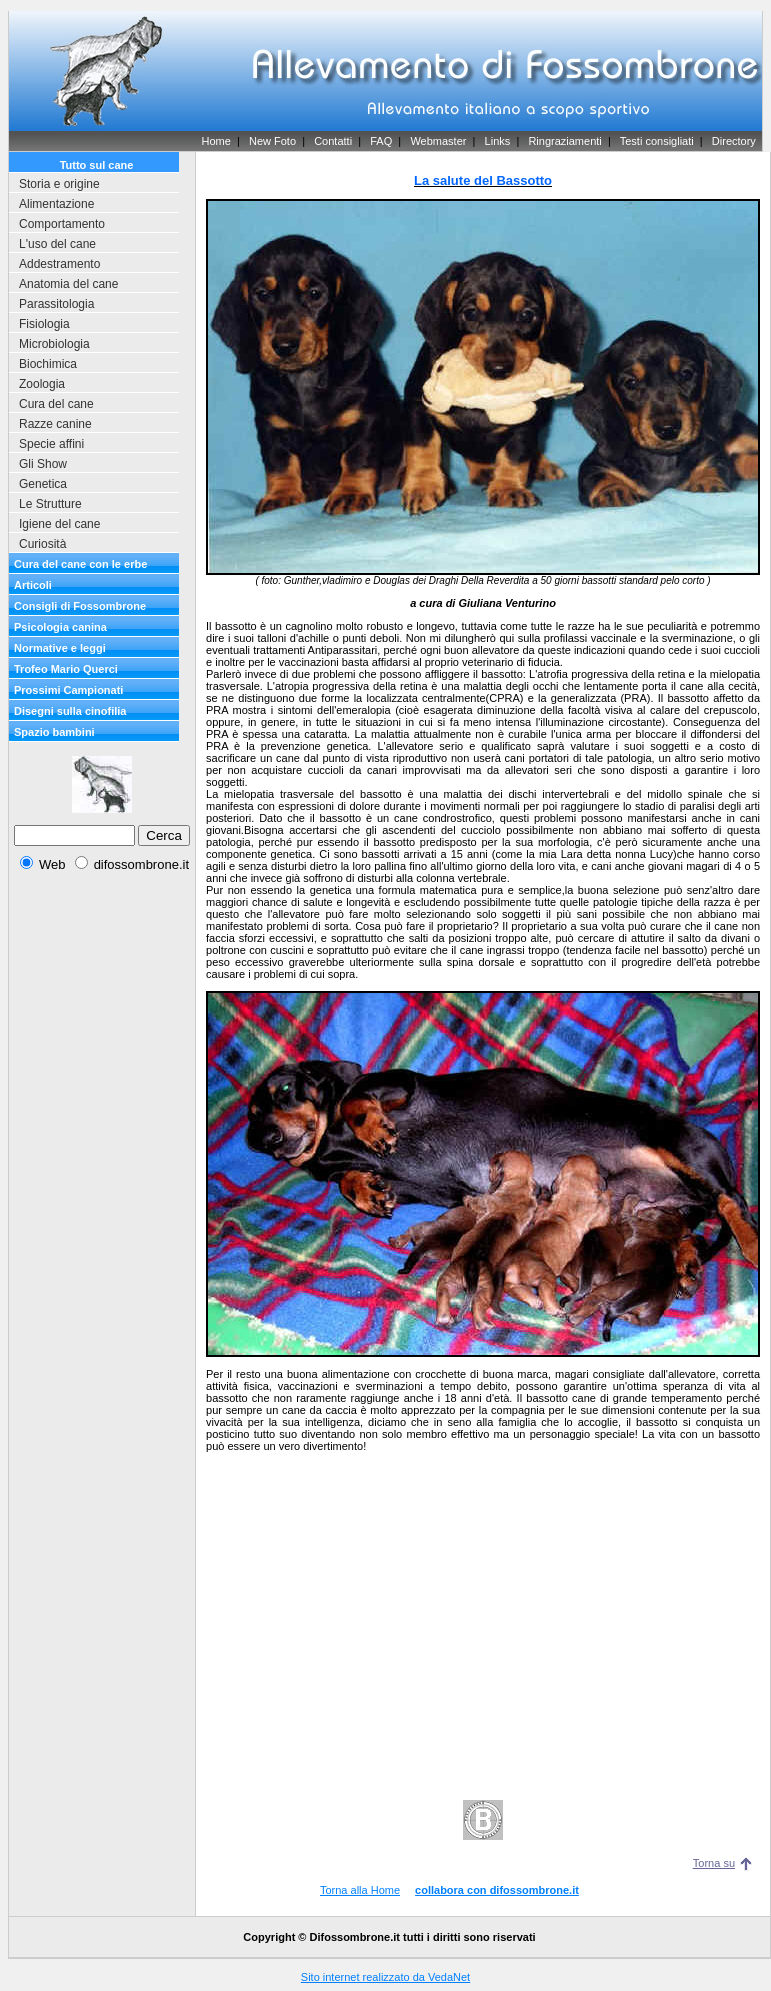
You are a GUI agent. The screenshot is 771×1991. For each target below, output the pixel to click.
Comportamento (62, 224)
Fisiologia (44, 324)
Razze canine (55, 424)
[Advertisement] (102, 934)
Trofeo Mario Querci (66, 669)
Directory (734, 141)
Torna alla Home (360, 1890)
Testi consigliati (657, 141)
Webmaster (438, 141)
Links (498, 141)
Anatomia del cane (68, 284)
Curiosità (42, 544)
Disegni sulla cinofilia (70, 711)
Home (215, 141)
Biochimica (48, 364)
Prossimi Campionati (68, 690)
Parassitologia (56, 304)
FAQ (381, 141)
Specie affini (51, 444)
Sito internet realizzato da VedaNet (385, 1977)
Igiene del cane (59, 524)
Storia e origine (59, 184)
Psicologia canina (60, 627)
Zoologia (42, 384)
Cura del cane (56, 404)
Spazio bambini (54, 732)
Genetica (43, 484)
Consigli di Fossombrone (80, 606)
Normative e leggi (60, 648)
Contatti (333, 141)
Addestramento (59, 264)
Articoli (33, 585)
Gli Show (43, 464)
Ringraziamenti (564, 141)
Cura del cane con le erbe (80, 564)
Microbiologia (54, 344)
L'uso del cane (57, 244)
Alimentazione (56, 204)
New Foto (272, 141)
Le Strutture (50, 504)
